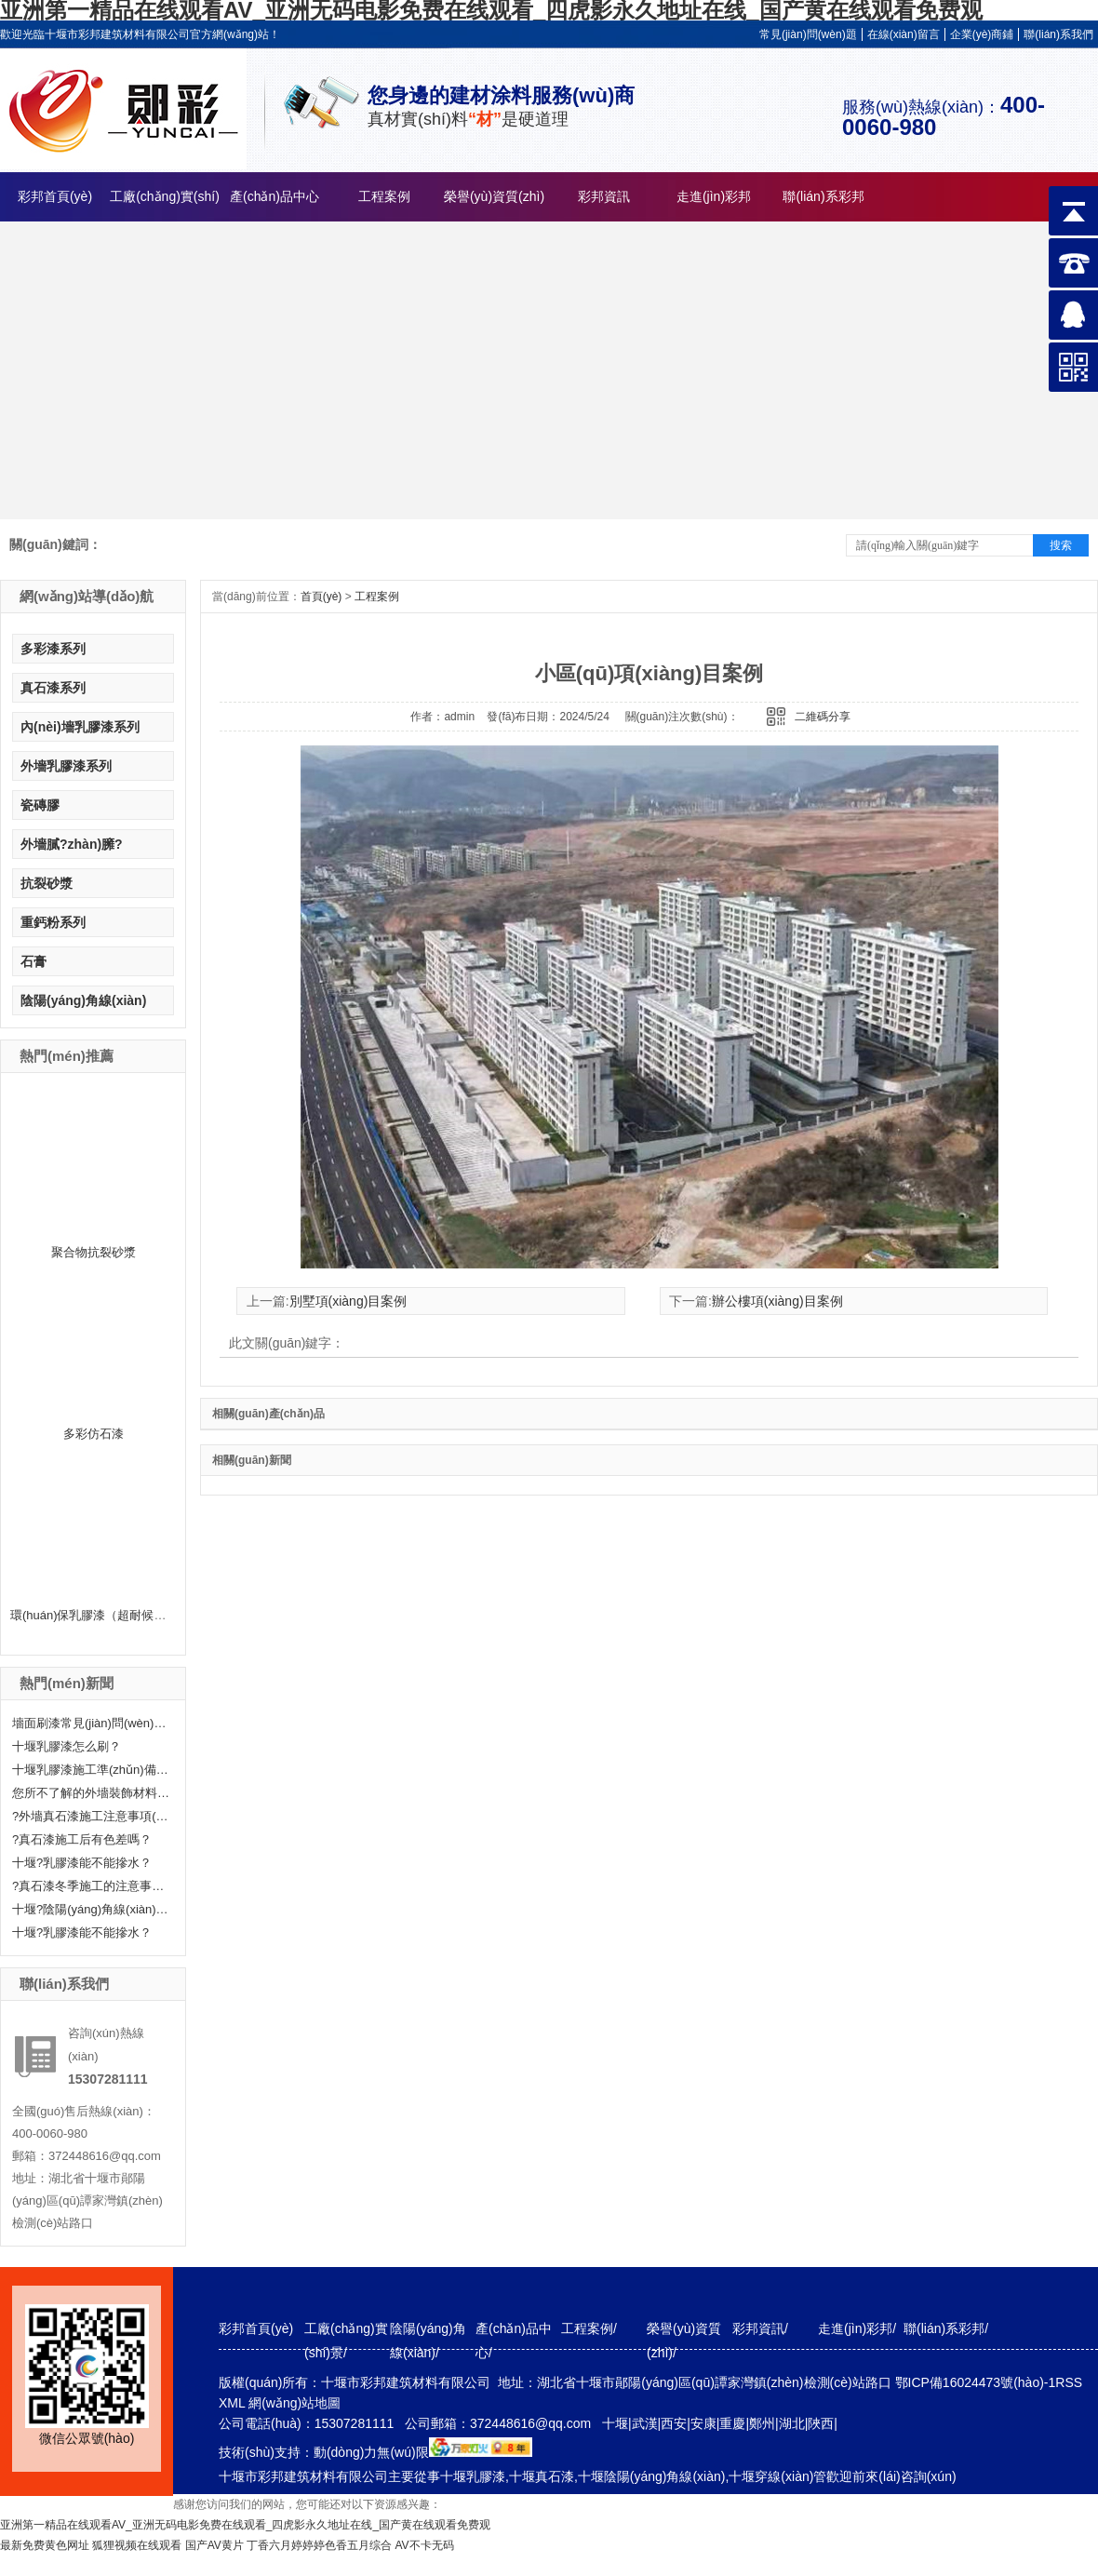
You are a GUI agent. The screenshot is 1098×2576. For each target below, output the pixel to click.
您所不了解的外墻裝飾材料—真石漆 (91, 1793)
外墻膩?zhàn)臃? (71, 844)
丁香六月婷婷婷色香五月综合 (319, 2545)
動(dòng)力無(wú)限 (371, 2452)
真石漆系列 (53, 687)
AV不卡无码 (424, 2545)
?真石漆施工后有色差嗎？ (82, 1839)
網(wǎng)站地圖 (294, 2402)
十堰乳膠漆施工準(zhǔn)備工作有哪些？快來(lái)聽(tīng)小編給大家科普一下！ (91, 1770)
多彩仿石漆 (93, 1434)
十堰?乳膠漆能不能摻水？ (82, 1932)
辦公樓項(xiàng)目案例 (777, 1301)
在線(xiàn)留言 (903, 34)
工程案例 (384, 196)
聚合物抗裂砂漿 (93, 1252)
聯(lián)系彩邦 (823, 196)
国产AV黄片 (214, 2545)
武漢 (645, 2423)
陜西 (821, 2423)
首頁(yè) (321, 596)
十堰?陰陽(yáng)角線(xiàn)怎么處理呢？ (91, 1909)
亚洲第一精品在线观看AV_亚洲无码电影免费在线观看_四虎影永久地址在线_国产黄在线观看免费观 (245, 2524)
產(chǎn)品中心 (274, 196)
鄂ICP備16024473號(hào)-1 (975, 2382)
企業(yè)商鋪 (982, 34)
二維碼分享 (822, 716)
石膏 (33, 961)
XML (233, 2402)
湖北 (792, 2423)
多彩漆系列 (53, 648)
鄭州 (762, 2423)
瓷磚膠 (40, 805)
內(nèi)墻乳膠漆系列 (80, 726)
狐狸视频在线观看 (136, 2545)
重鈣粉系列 (53, 922)
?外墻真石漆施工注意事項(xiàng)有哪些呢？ (91, 1816)
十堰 (615, 2423)
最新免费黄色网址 (44, 2545)
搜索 (1061, 545)
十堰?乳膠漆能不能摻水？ (82, 1863)
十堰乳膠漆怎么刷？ (66, 1746)
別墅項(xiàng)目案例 (348, 1301)
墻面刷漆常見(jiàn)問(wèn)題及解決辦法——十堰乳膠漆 (91, 1723)
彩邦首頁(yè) (55, 196)
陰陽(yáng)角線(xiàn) (83, 1000)
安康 (703, 2423)
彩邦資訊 (604, 196)
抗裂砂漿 (46, 883)
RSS (1068, 2382)
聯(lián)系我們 (1058, 34)
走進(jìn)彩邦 (713, 196)
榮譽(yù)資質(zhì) (494, 196)
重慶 (732, 2423)
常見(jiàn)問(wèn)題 (808, 34)
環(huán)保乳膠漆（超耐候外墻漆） (106, 1615)
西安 (674, 2423)
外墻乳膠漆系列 (66, 765)
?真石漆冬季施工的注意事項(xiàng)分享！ (91, 1886)
